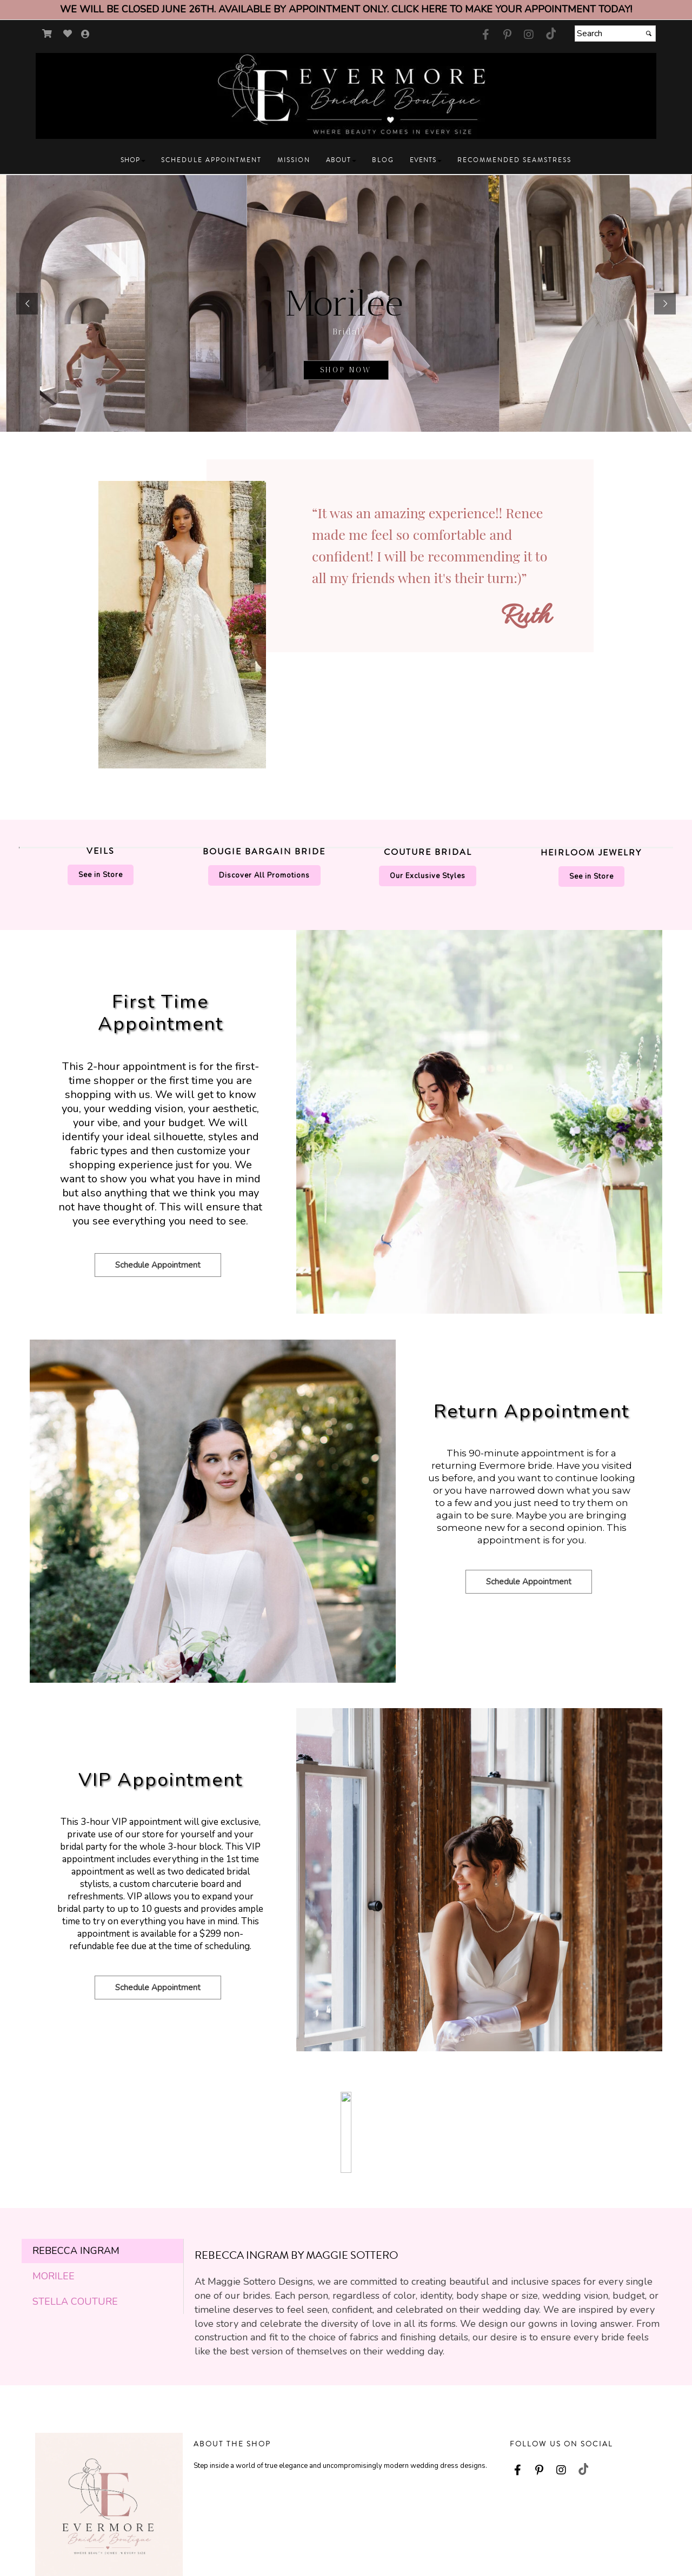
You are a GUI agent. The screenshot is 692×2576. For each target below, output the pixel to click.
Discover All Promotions (264, 875)
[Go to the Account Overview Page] (85, 35)
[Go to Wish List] (67, 33)
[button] (133, 160)
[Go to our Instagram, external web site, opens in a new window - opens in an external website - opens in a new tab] (529, 35)
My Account (422, 2518)
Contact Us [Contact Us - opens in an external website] (211, 2518)
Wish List (419, 2534)
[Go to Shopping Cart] (47, 33)
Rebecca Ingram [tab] (75, 2099)
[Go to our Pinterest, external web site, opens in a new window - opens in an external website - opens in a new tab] (507, 35)
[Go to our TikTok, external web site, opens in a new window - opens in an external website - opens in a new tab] (550, 33)
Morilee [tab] (53, 2124)
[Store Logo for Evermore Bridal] (346, 96)
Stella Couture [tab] (75, 2150)
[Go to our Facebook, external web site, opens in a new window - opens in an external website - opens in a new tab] (485, 35)
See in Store (100, 875)
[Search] (615, 33)
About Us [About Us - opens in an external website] (314, 2518)
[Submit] (649, 33)
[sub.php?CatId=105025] (346, 303)
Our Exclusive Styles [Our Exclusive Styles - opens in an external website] (427, 876)
